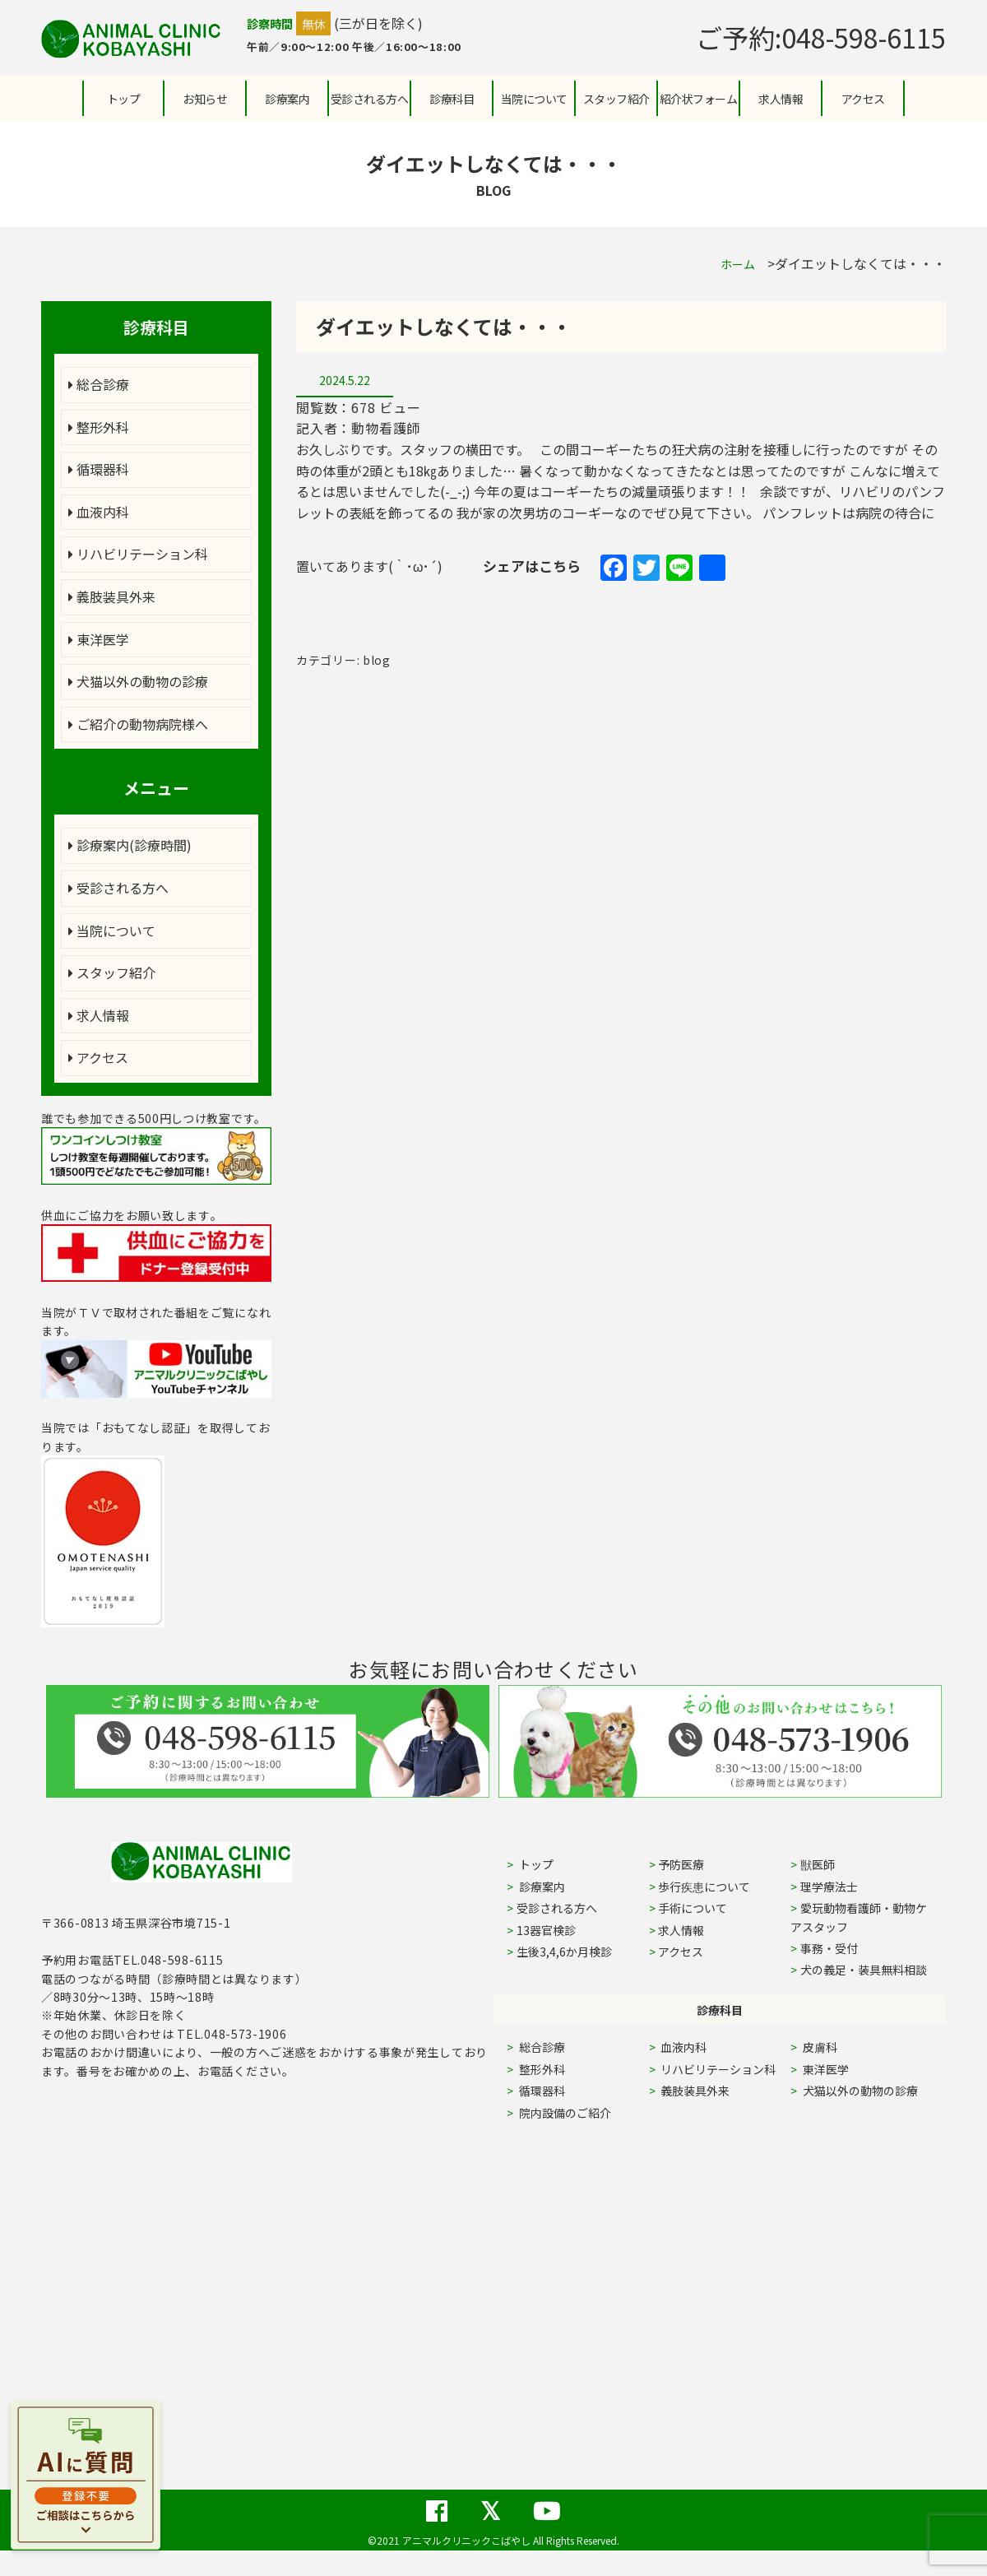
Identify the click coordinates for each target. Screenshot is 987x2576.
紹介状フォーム (699, 99)
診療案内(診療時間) (130, 845)
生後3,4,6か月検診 (564, 1951)
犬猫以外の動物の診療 (138, 681)
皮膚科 (838, 2047)
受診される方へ (370, 99)
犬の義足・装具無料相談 (863, 1969)
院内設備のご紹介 (564, 2113)
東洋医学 (98, 639)
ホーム (738, 264)
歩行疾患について (704, 1886)
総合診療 (98, 384)
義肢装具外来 (111, 596)
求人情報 (780, 99)
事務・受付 (829, 1948)
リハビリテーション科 (138, 554)
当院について (111, 930)
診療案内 (287, 99)
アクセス (863, 99)
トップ (124, 99)
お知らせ (205, 99)
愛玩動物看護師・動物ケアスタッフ (858, 1917)
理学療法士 (829, 1886)
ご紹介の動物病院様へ (138, 724)
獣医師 (817, 1864)
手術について (692, 1908)
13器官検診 (546, 1930)
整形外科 (98, 427)
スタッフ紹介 (111, 972)
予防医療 (681, 1864)
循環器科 (98, 469)
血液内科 (98, 512)
